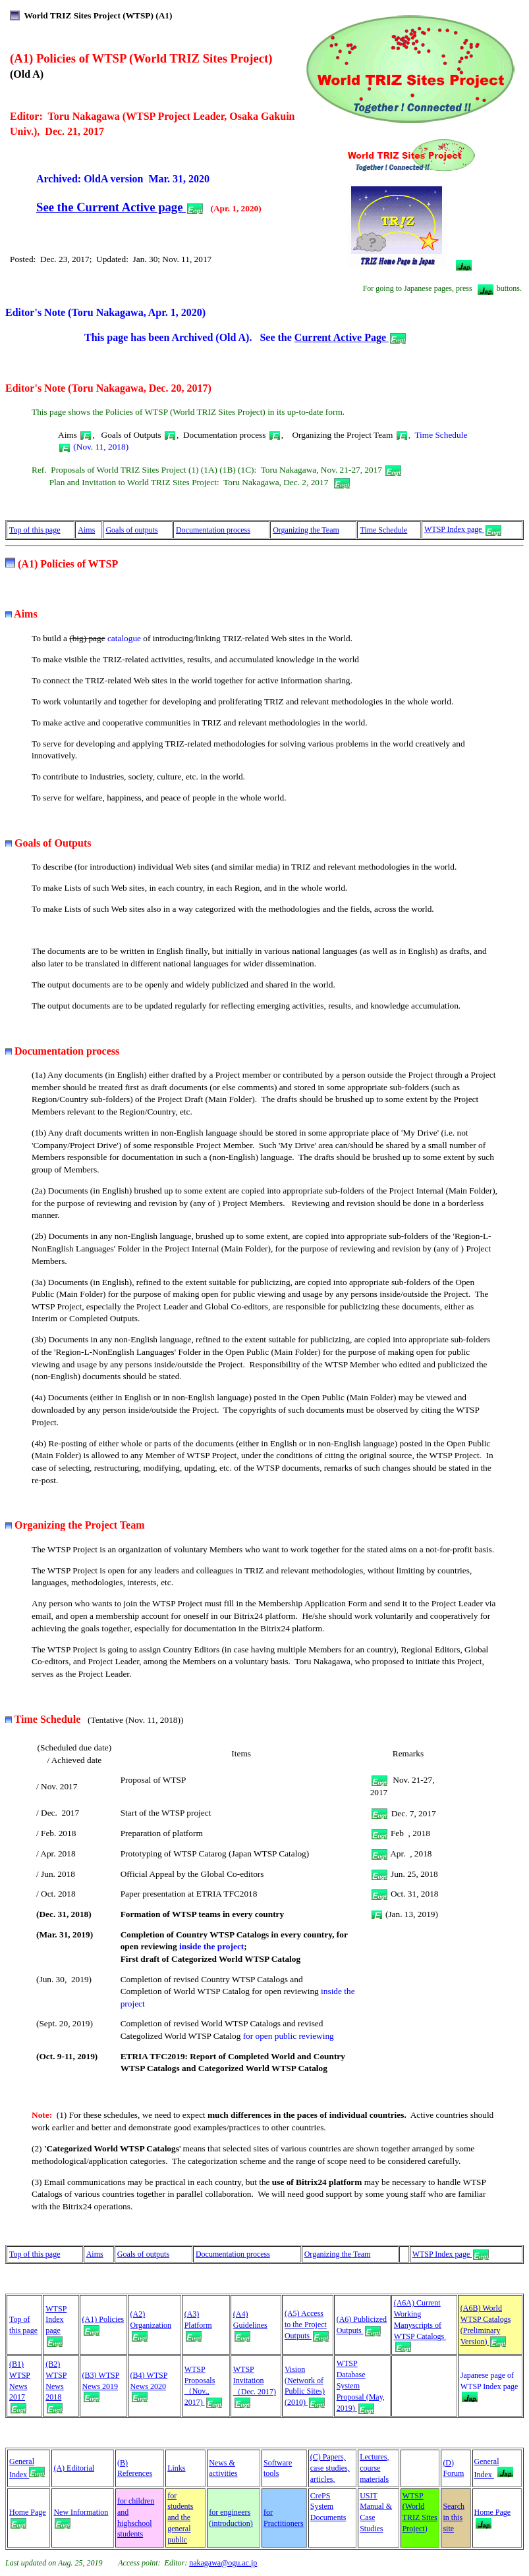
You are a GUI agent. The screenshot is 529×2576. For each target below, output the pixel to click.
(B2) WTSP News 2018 (56, 2385)
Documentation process (213, 530)
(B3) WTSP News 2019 (101, 2386)
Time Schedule (383, 530)
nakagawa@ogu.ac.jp (223, 2562)
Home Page (492, 2516)
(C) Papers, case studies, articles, (330, 2468)
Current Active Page (350, 337)
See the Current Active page (119, 207)
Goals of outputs (131, 530)
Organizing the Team (306, 530)
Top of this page (34, 530)
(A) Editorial (73, 2468)
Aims (86, 530)
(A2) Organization (150, 2324)
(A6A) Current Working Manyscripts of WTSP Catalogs (420, 2325)
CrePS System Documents (328, 2507)
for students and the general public (180, 2517)
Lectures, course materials (374, 2468)
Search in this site (453, 2517)
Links (176, 2468)
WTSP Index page (462, 529)
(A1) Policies (103, 2319)
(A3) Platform (198, 2324)
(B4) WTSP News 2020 (149, 2386)
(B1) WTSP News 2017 (19, 2385)
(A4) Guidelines (250, 2324)
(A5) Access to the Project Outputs (307, 2324)
